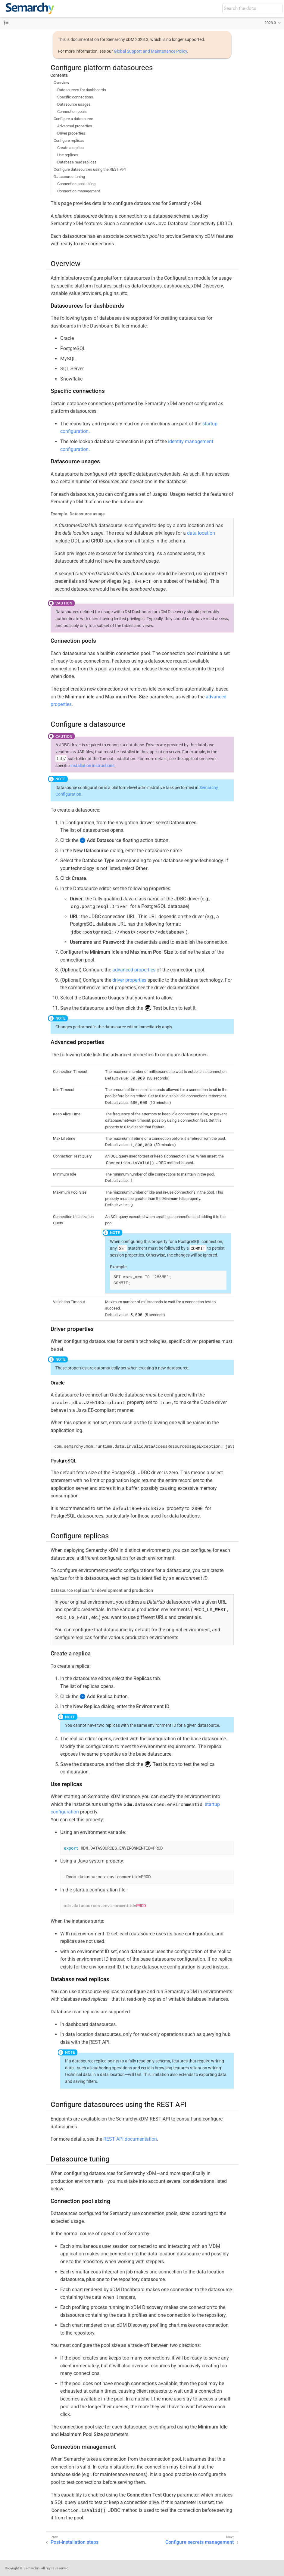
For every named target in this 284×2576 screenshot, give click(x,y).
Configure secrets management (199, 2542)
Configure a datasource (73, 119)
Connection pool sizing (76, 184)
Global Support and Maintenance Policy (150, 51)
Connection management (78, 191)
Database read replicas (77, 162)
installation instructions (92, 765)
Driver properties (71, 133)
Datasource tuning (69, 176)
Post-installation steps (74, 2542)
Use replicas (67, 155)
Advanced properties (74, 126)
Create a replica (70, 147)
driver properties (129, 980)
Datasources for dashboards (81, 90)
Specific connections (75, 97)
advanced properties (133, 970)
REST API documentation (130, 2139)
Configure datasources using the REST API (90, 169)
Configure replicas (69, 140)
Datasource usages (74, 104)
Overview (61, 82)
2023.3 (270, 22)
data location (201, 533)
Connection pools (72, 111)
